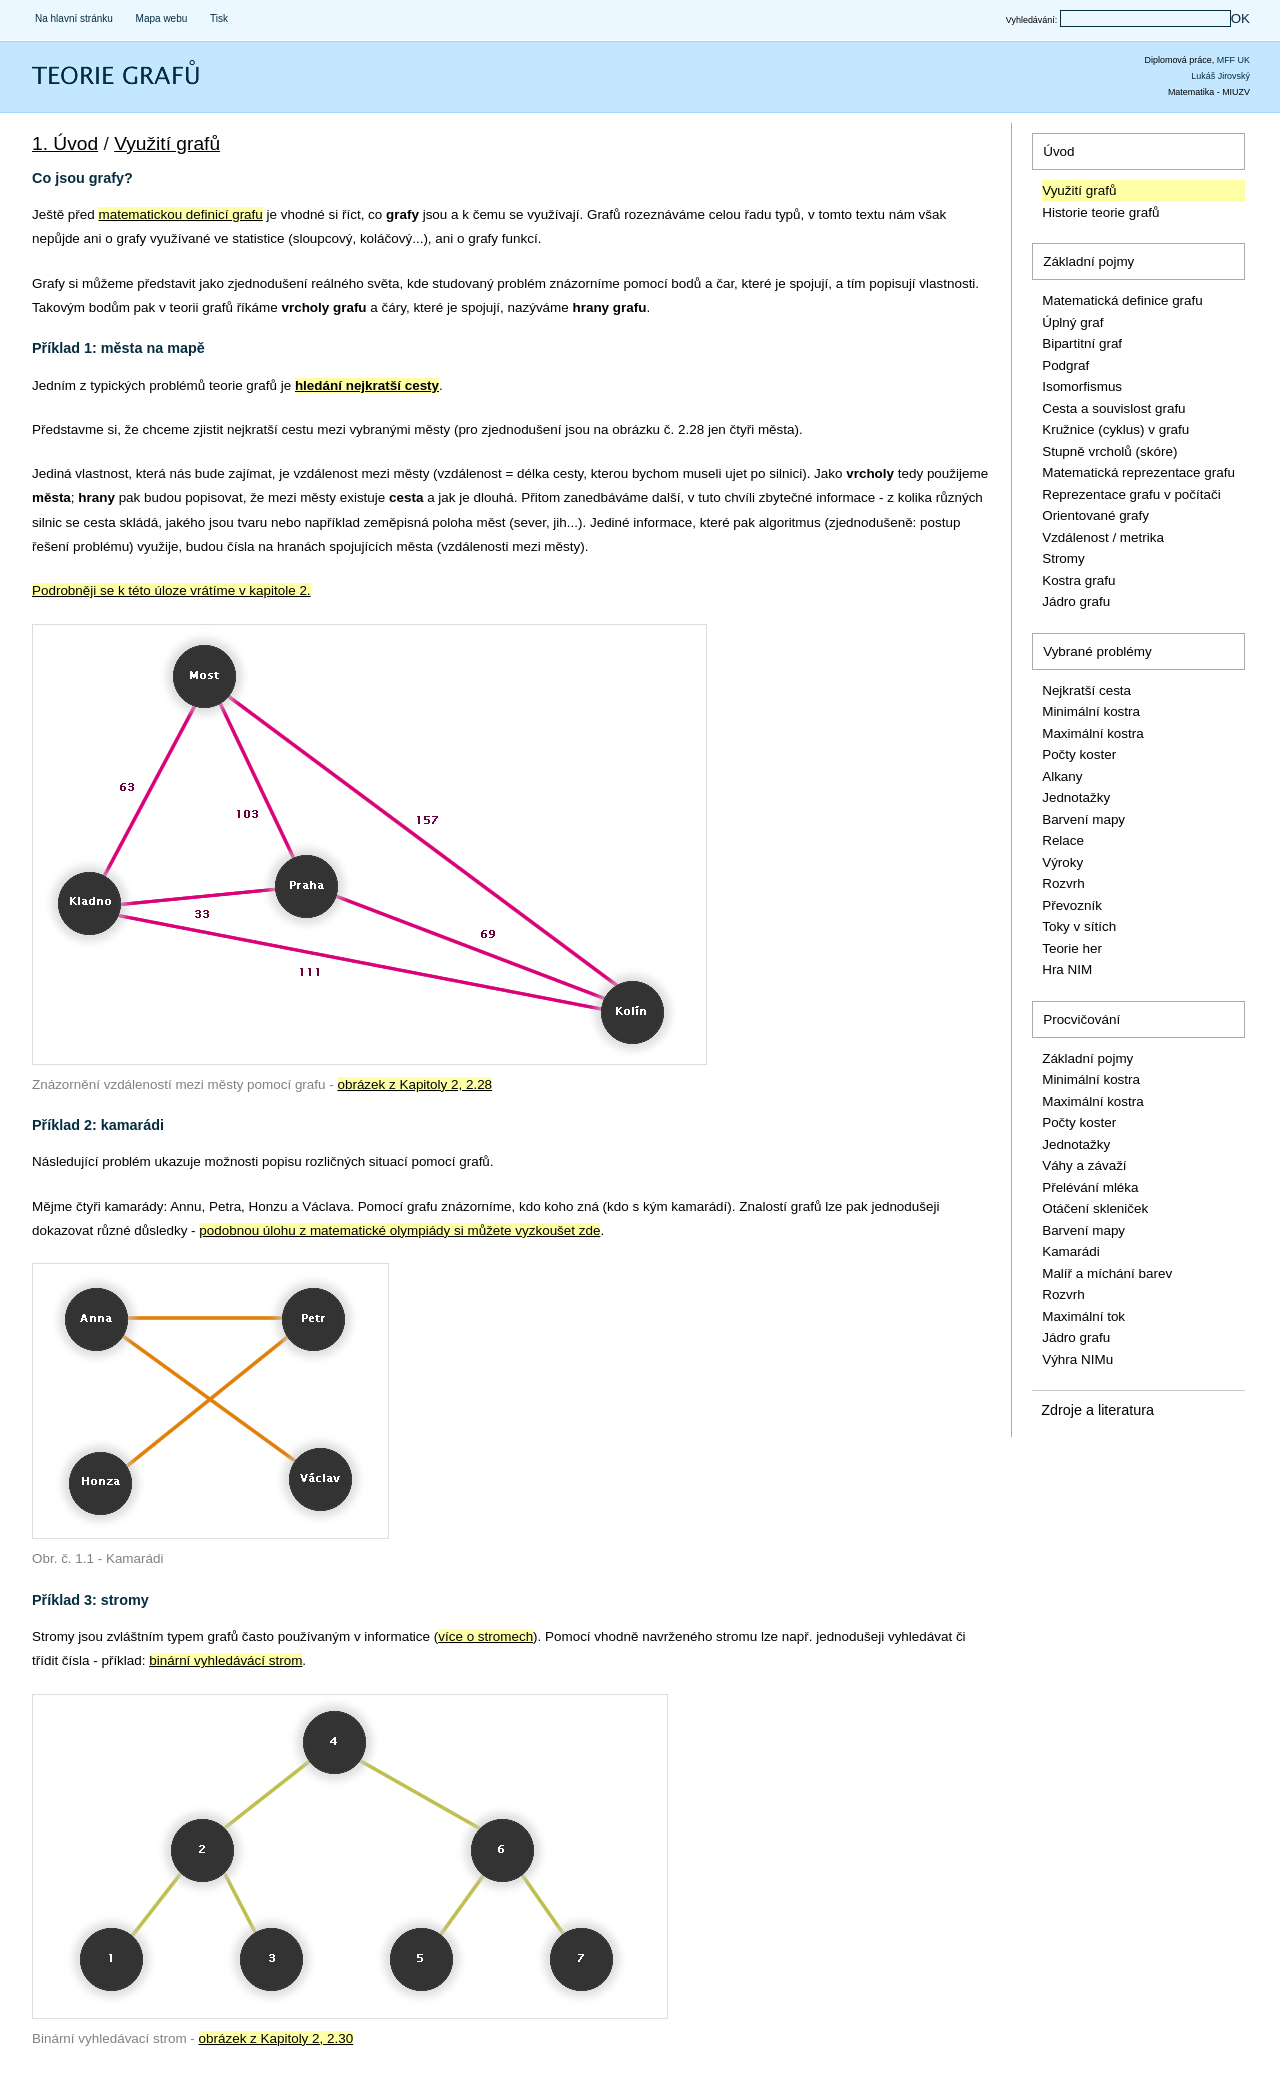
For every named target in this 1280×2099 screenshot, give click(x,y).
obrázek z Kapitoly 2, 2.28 (414, 1084)
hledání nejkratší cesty (367, 385)
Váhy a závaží (1084, 1165)
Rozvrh (1063, 883)
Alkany (1062, 776)
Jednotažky (1076, 797)
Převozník (1072, 905)
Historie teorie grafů (1100, 212)
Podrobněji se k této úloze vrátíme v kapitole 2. (171, 590)
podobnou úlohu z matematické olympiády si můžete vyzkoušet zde (399, 1230)
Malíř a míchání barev (1107, 1273)
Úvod (1058, 151)
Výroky (1062, 862)
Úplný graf (1072, 322)
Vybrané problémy (1097, 651)
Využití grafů (167, 143)
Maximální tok (1083, 1316)
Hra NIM (1067, 969)
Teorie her (1072, 948)
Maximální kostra (1093, 733)
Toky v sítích (1079, 926)
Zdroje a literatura (1097, 1410)
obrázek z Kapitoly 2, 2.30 (276, 2038)
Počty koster (1079, 754)
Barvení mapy (1083, 819)
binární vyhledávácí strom (225, 1660)
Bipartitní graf (1082, 343)
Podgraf (1065, 365)
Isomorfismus (1082, 386)
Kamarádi (1071, 1251)
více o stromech (485, 1636)
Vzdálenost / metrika (1103, 537)
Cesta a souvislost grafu (1113, 408)
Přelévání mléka (1090, 1187)
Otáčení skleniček (1095, 1208)
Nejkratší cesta (1086, 690)
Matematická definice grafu (1122, 300)
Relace (1063, 840)
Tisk (219, 18)
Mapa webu (162, 18)
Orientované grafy (1095, 515)
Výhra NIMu (1077, 1359)
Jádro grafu (1076, 601)
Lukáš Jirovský (1220, 76)
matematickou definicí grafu (180, 214)
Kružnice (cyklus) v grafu (1115, 429)
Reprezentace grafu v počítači (1131, 494)
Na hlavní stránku (74, 18)
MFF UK (1233, 60)
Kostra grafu (1078, 580)
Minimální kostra (1091, 711)
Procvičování (1081, 1019)
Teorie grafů (74, 85)
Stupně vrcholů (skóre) (1109, 451)
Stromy (1063, 558)
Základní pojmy (1088, 261)
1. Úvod (65, 143)
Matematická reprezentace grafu (1138, 472)
